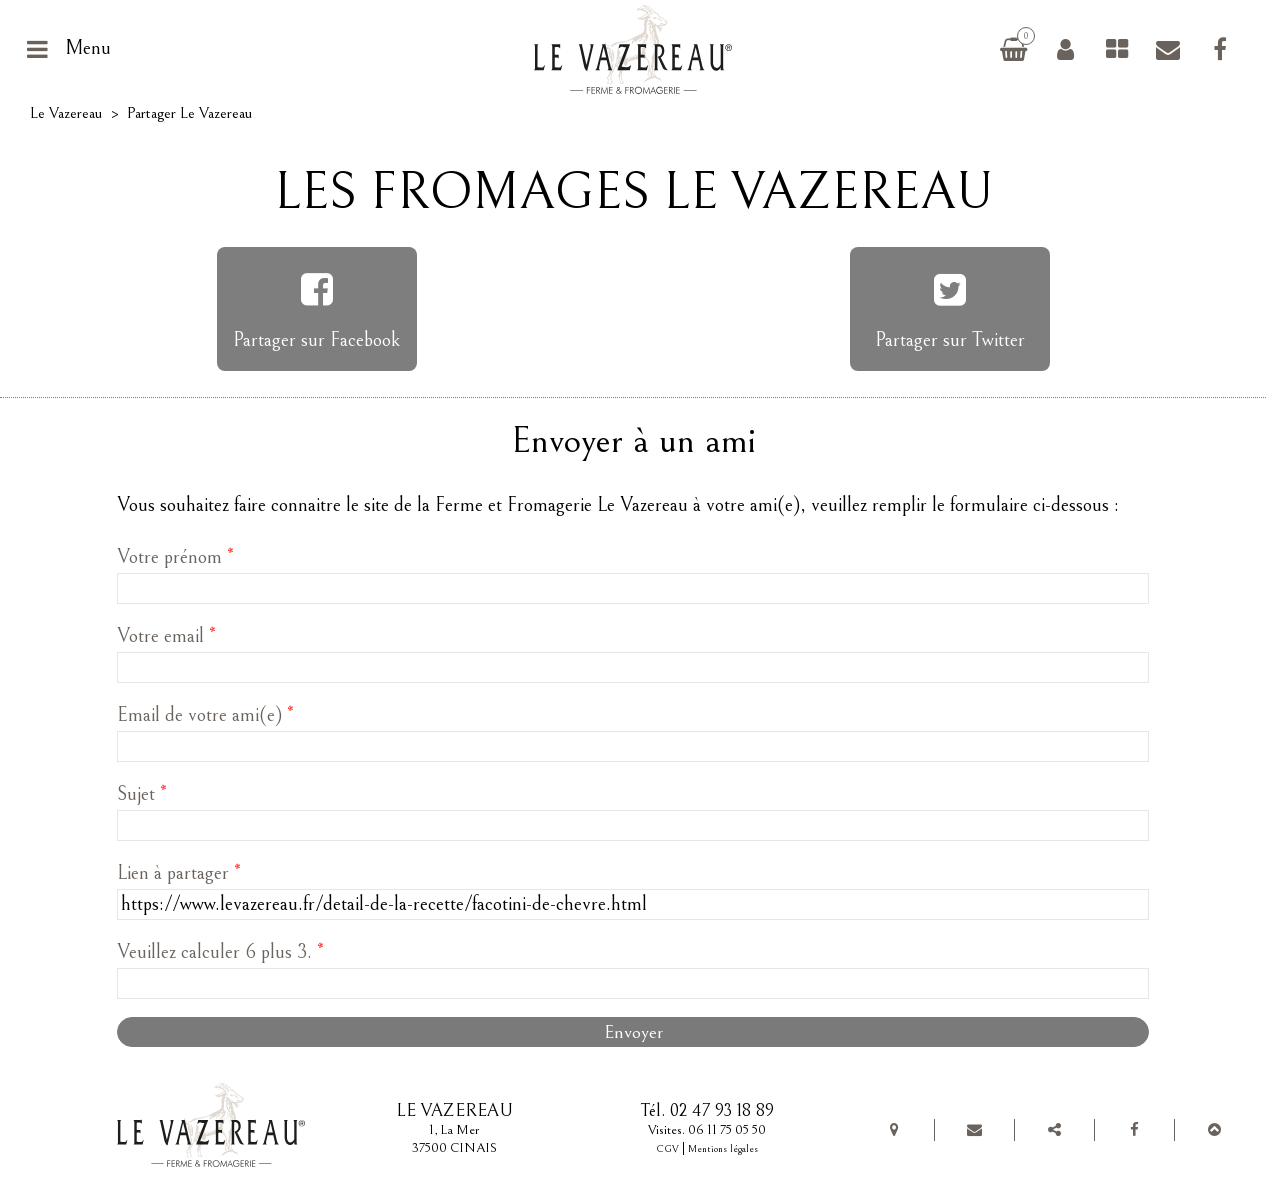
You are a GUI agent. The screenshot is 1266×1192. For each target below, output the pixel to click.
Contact (1168, 49)
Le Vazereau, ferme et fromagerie (640, 49)
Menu (88, 48)
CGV (667, 1149)
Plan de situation (895, 1130)
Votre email (166, 636)
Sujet (142, 794)
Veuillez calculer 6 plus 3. (220, 952)
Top (1215, 1130)
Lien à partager (179, 873)
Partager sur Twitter (950, 340)
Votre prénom (175, 557)
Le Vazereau (66, 113)
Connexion (1065, 49)
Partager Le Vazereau (1054, 1130)
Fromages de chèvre (1117, 49)
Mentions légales (723, 1149)
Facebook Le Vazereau (1220, 49)
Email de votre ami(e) (205, 715)
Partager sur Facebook (316, 340)
